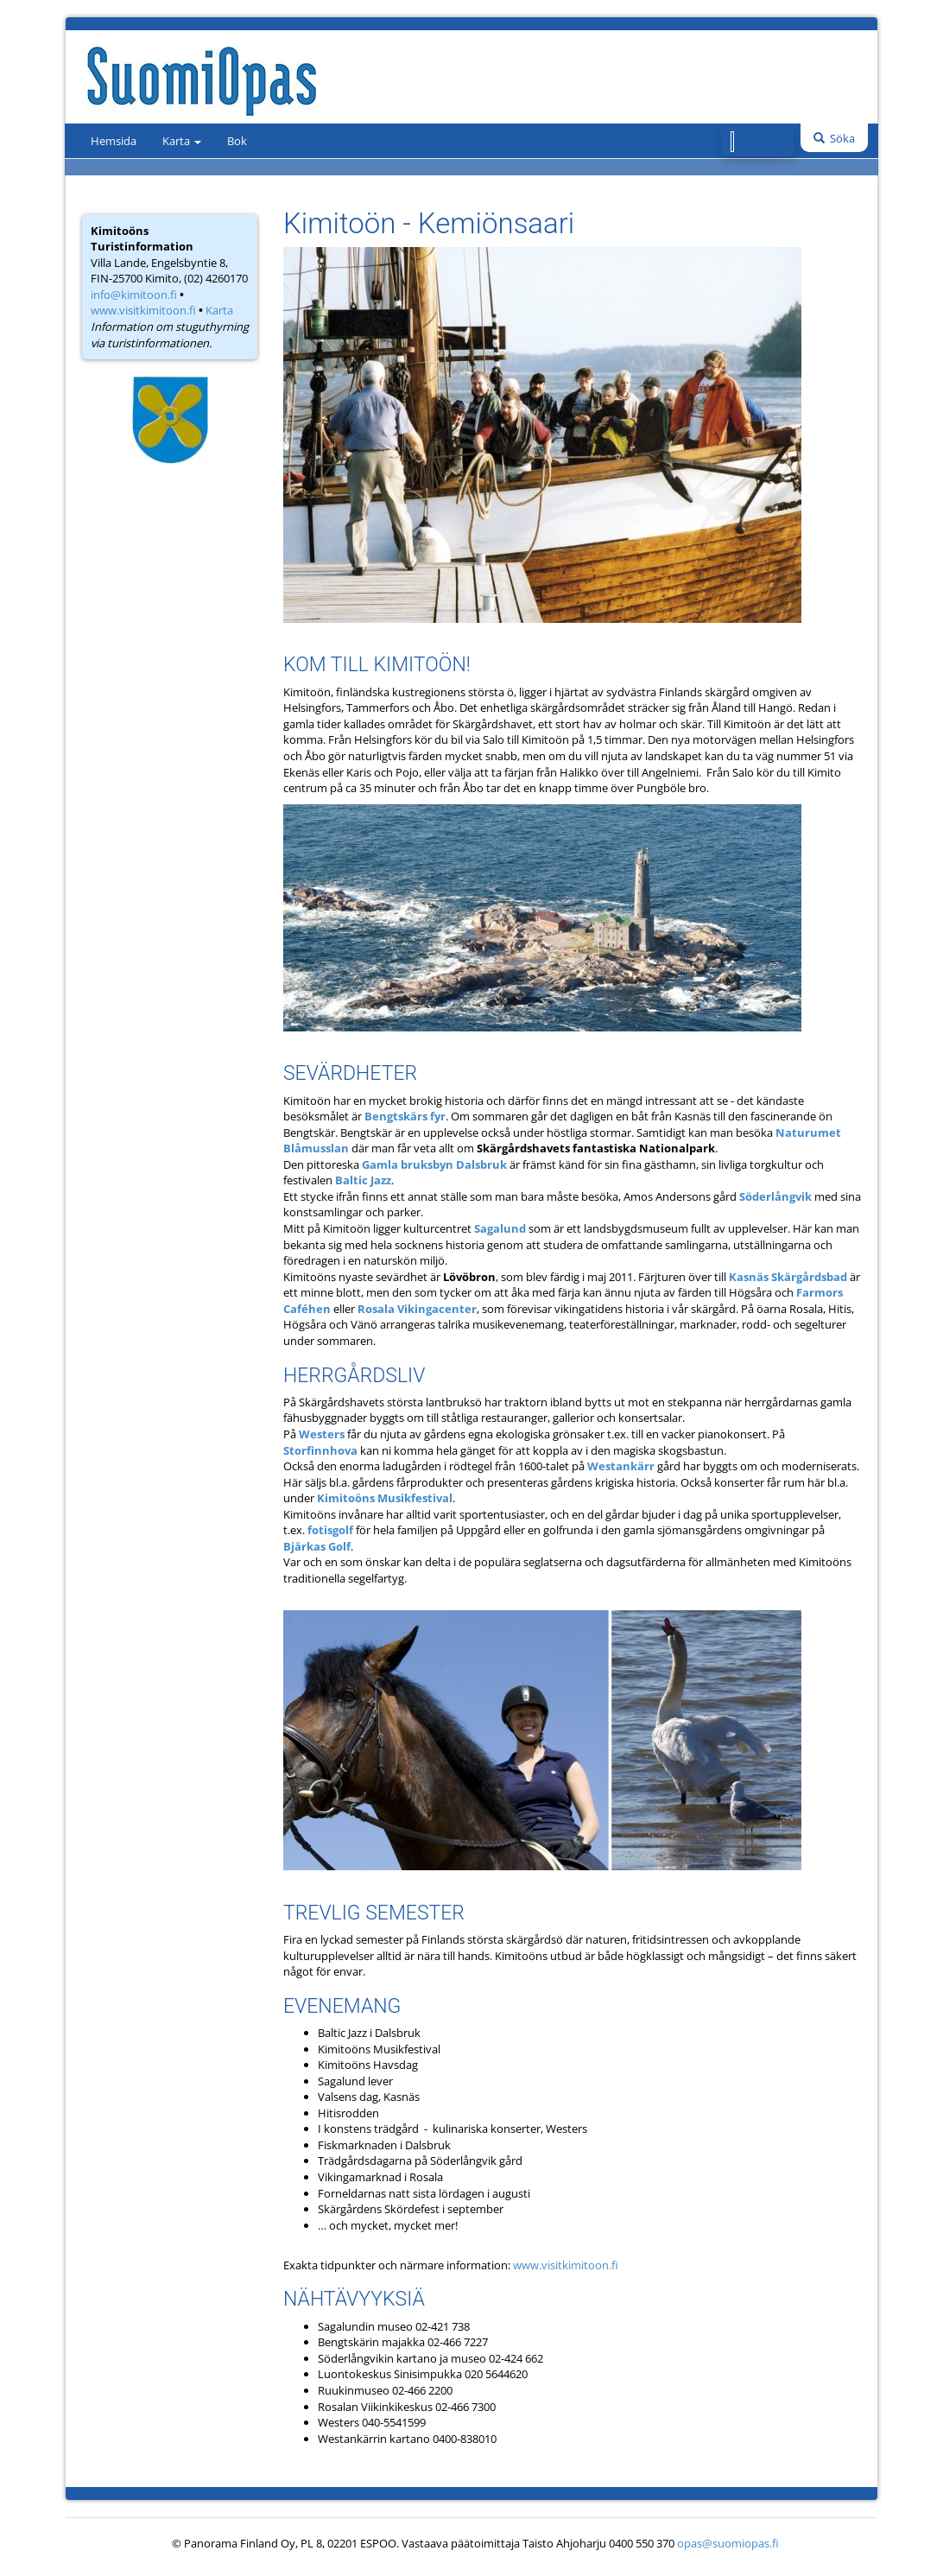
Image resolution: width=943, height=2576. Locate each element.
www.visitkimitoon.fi (143, 310)
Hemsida (113, 141)
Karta (181, 141)
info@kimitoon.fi (134, 294)
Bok (237, 141)
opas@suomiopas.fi (728, 2543)
